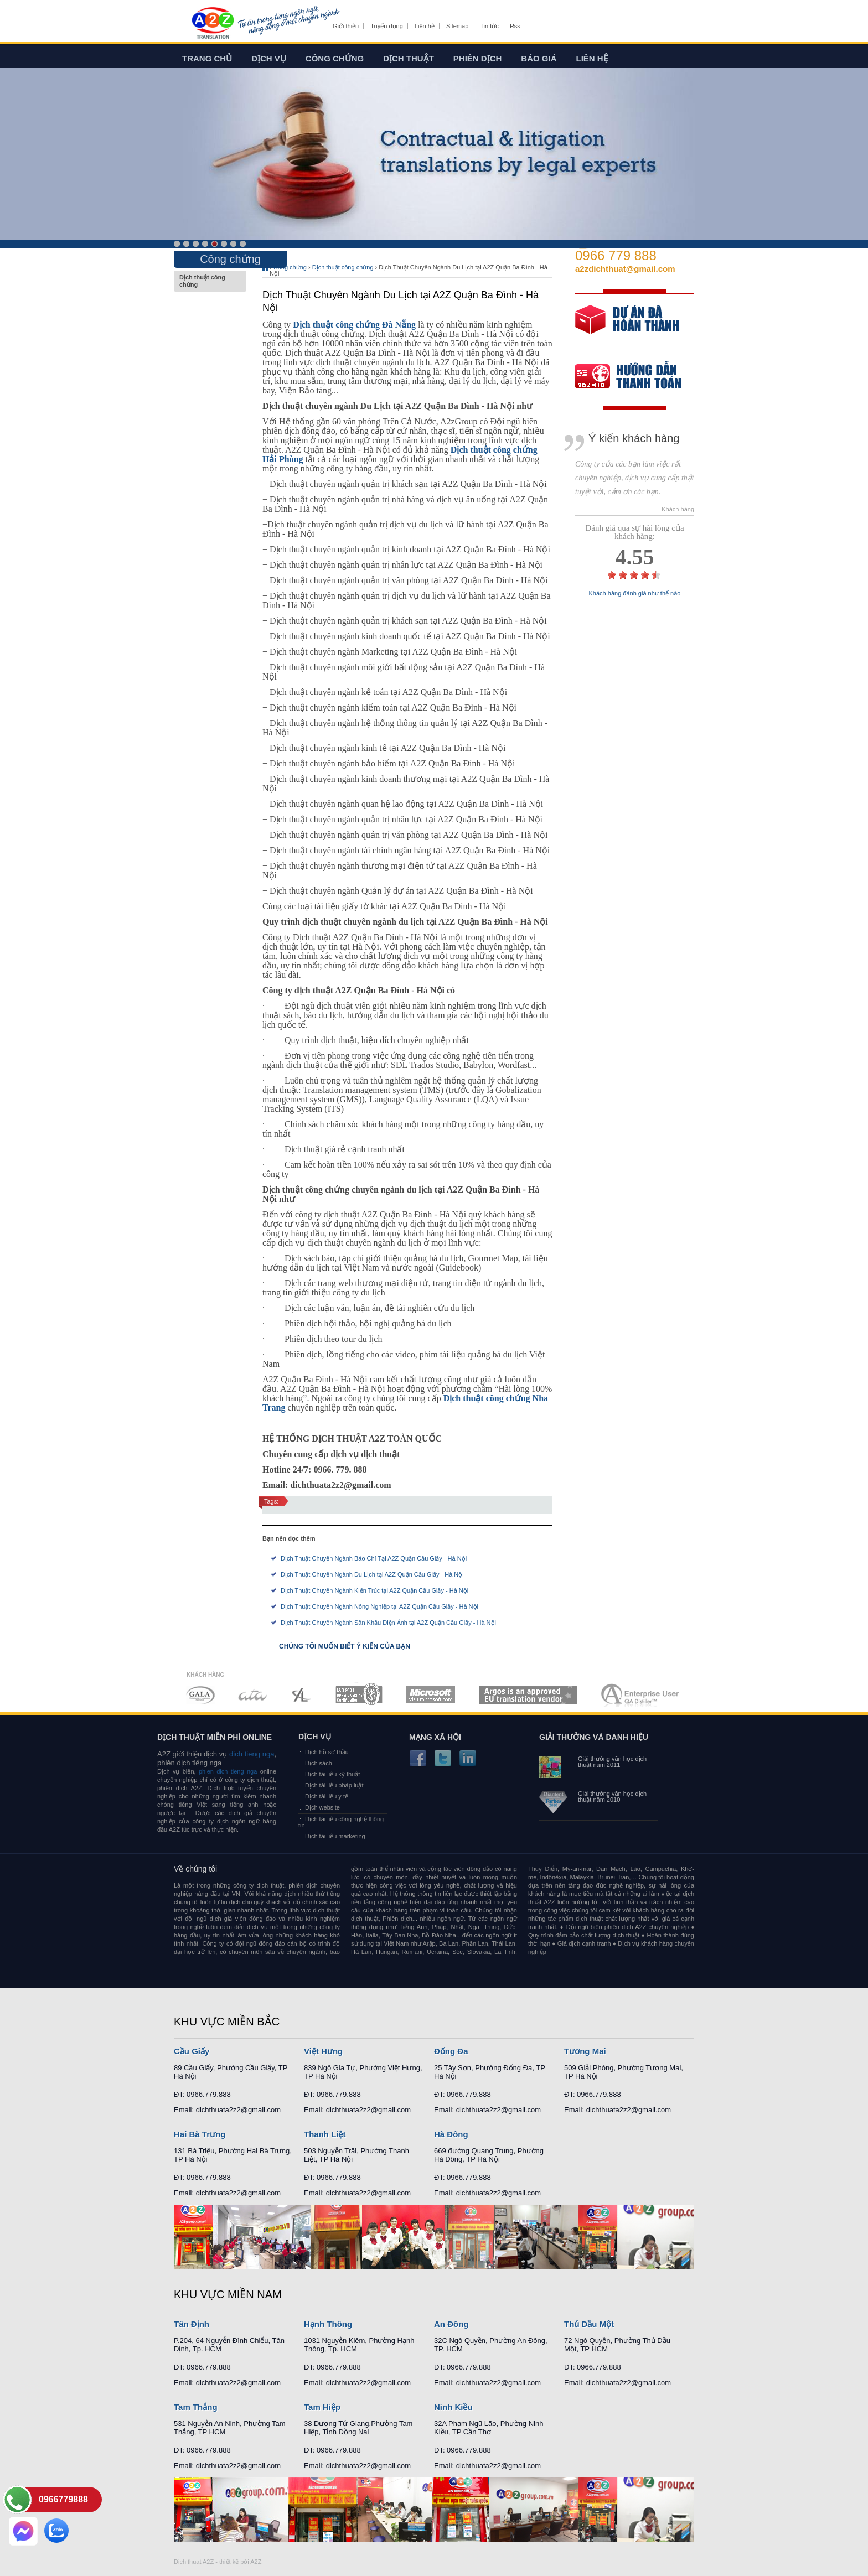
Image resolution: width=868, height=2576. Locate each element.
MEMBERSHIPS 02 (252, 1694)
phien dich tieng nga (228, 1771)
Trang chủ (207, 58)
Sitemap (457, 26)
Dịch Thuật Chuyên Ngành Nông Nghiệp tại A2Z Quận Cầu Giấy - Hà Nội (379, 1606)
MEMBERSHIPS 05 (430, 1694)
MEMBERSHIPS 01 (200, 1694)
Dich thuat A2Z (194, 2561)
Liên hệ (425, 26)
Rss (515, 26)
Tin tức (489, 26)
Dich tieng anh (212, 23)
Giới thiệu (346, 26)
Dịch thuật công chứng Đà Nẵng (354, 324)
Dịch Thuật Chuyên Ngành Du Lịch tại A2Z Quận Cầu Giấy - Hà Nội (372, 1574)
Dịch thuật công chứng (210, 281)
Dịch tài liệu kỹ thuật (332, 1774)
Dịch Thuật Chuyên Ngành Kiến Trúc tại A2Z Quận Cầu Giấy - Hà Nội (374, 1590)
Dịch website (322, 1807)
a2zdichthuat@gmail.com (625, 269)
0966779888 (63, 2499)
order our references (637, 378)
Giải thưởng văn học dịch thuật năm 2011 (612, 1762)
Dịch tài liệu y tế (326, 1796)
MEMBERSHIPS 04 (359, 1694)
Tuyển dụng (386, 26)
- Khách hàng (676, 509)
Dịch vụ (268, 58)
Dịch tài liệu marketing (335, 1836)
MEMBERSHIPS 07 (641, 1694)
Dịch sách (318, 1763)
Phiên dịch (477, 58)
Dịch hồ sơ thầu (327, 1752)
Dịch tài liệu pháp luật (334, 1785)
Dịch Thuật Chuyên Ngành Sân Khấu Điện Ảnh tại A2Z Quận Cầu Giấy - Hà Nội (388, 1622)
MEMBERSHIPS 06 (528, 1694)
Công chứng (335, 58)
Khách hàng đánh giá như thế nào (635, 593)
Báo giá (538, 58)
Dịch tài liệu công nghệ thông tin (341, 1822)
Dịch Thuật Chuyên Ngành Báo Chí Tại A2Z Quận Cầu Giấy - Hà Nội (374, 1558)
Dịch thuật (408, 58)
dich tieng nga (250, 1754)
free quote (627, 327)
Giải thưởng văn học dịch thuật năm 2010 (612, 1797)
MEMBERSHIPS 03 (302, 1694)
